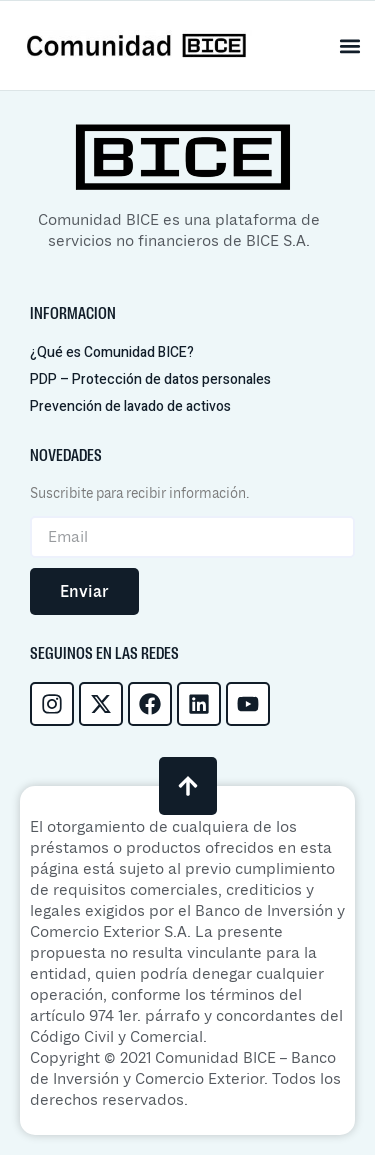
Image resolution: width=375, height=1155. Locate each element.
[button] (350, 45)
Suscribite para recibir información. (139, 493)
